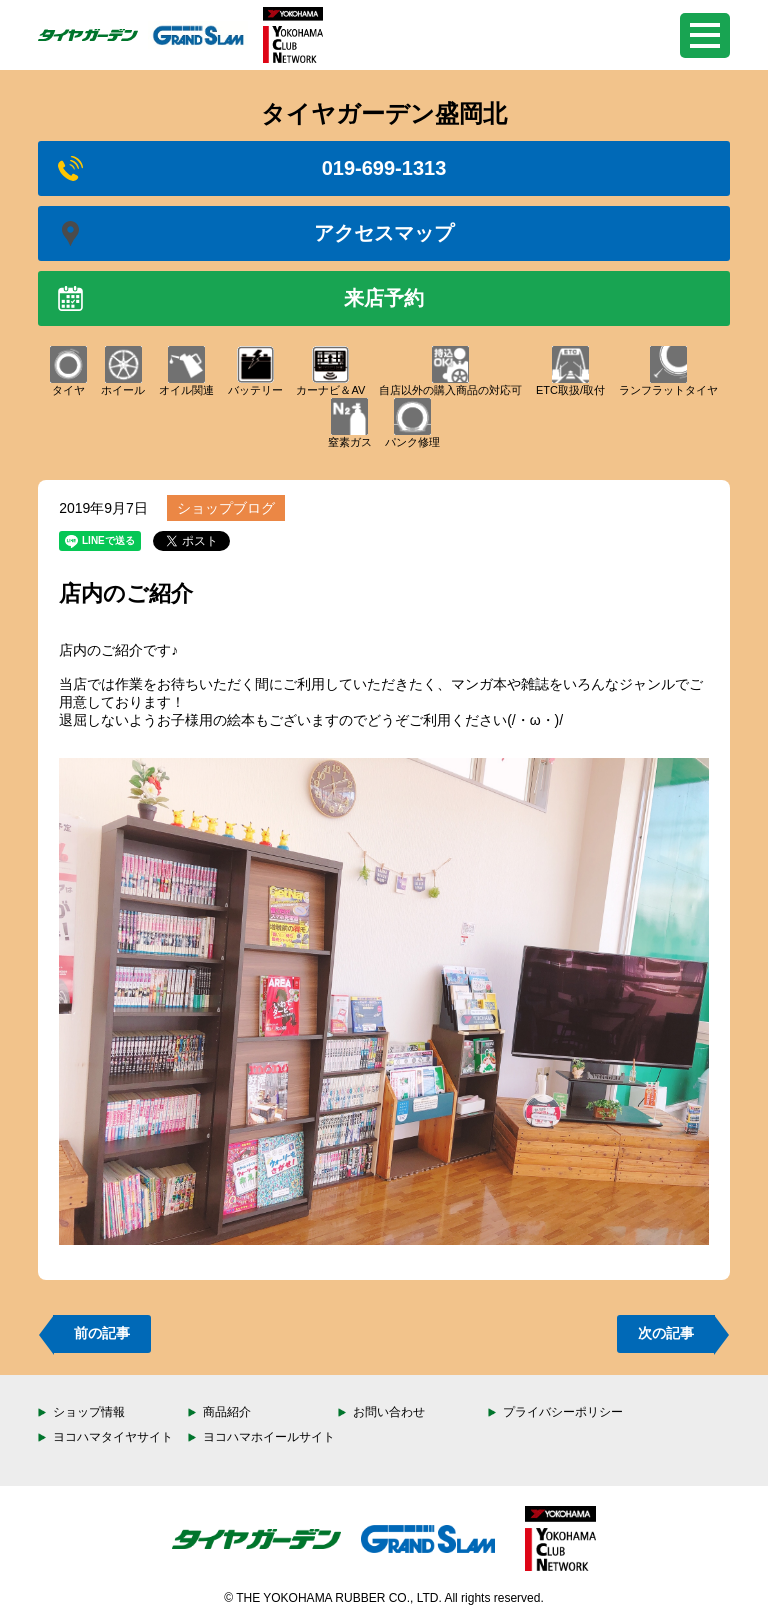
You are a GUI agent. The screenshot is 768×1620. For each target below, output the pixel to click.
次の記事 (666, 1333)
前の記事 (102, 1333)
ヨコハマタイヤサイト (113, 1437)
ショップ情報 (89, 1412)
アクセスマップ (256, 233)
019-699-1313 (252, 168)
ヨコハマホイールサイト (269, 1437)
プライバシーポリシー (563, 1412)
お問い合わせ (389, 1412)
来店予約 (241, 298)
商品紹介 (227, 1412)
